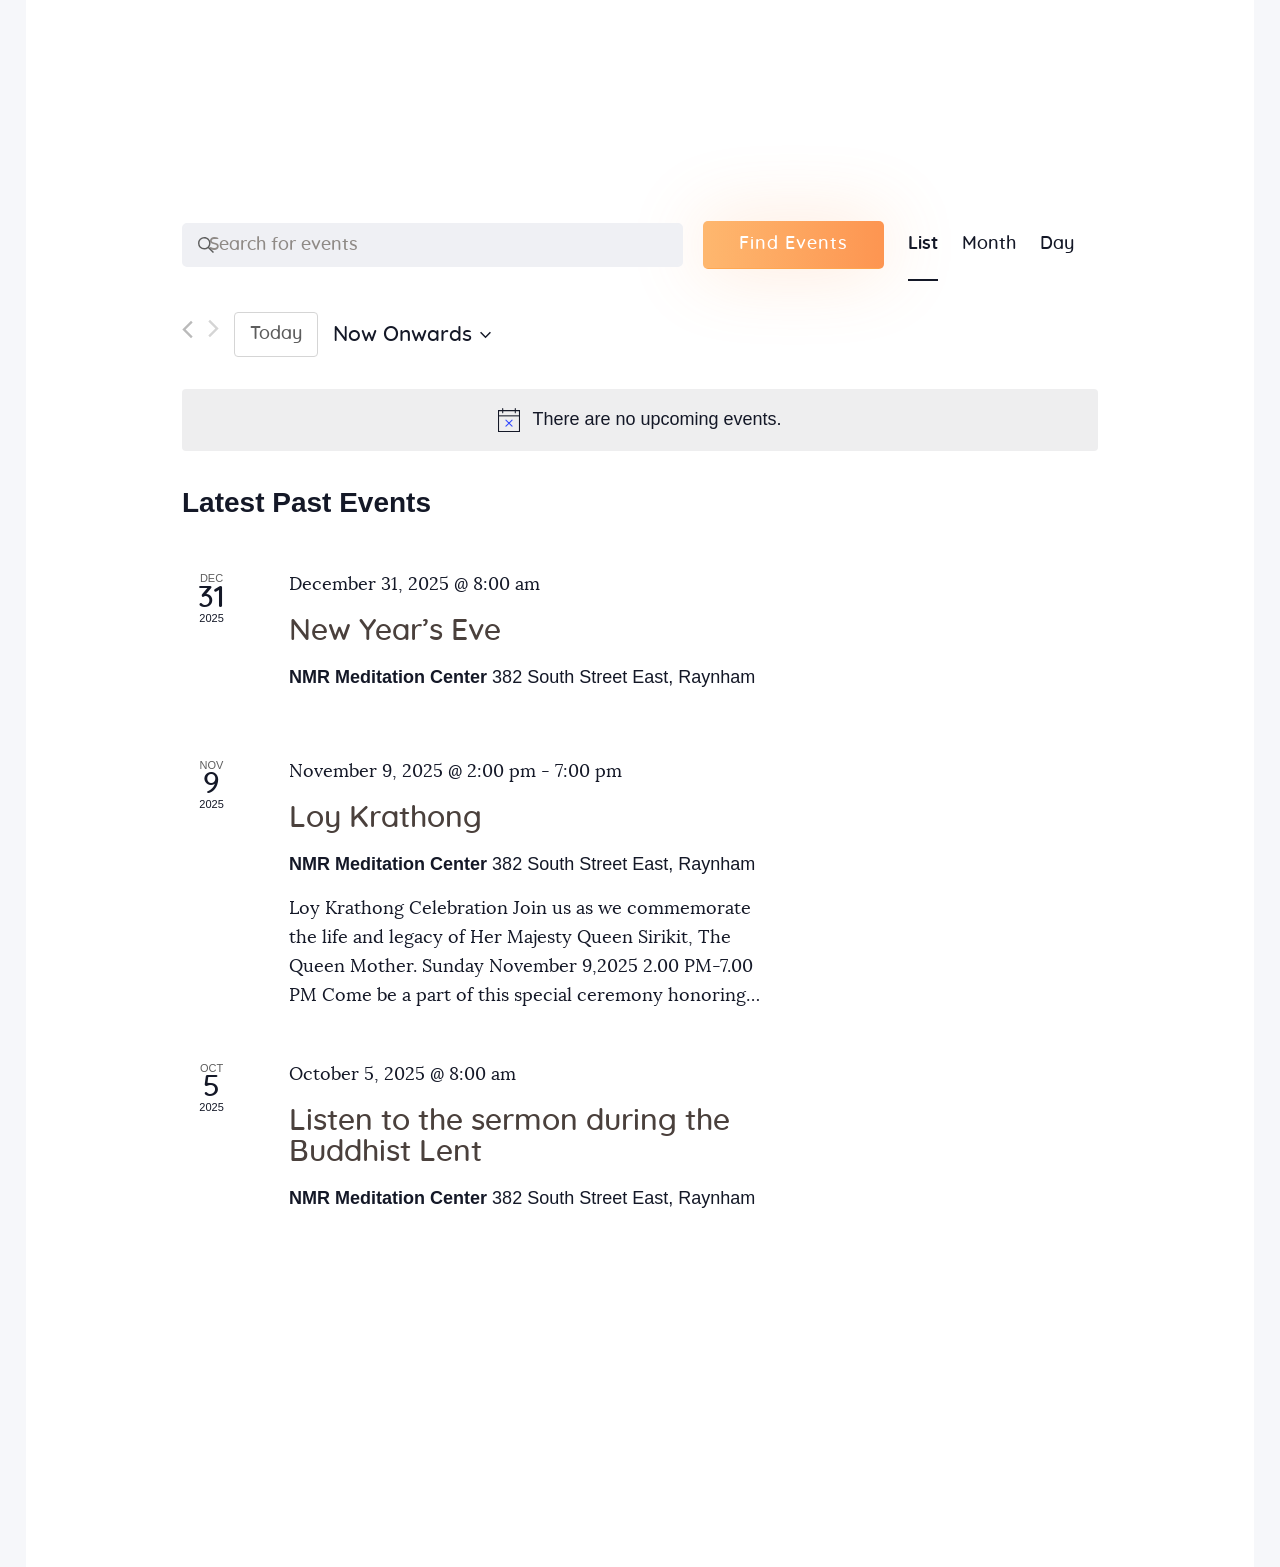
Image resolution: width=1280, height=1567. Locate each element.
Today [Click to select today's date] (276, 334)
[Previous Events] (187, 334)
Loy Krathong (385, 818)
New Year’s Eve (395, 631)
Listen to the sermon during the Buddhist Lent (509, 1136)
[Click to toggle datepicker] (412, 335)
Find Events (793, 244)
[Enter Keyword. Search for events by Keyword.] (432, 245)
